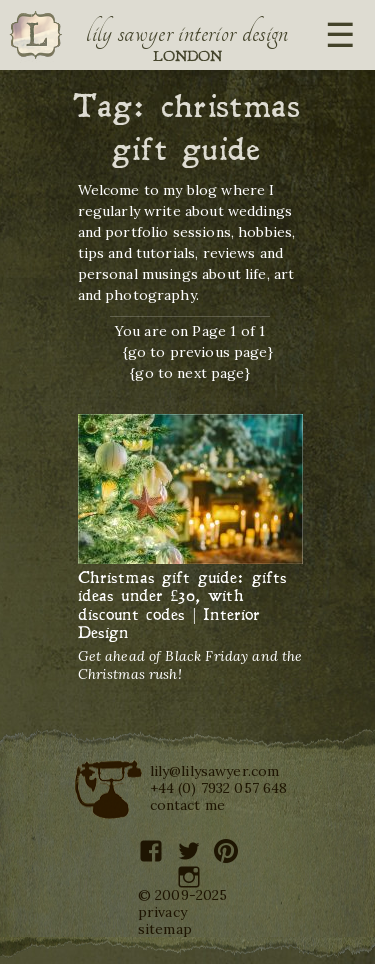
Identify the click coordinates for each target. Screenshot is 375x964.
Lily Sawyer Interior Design (187, 33)
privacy (162, 912)
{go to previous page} (198, 352)
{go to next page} (190, 373)
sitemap (165, 929)
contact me (188, 805)
